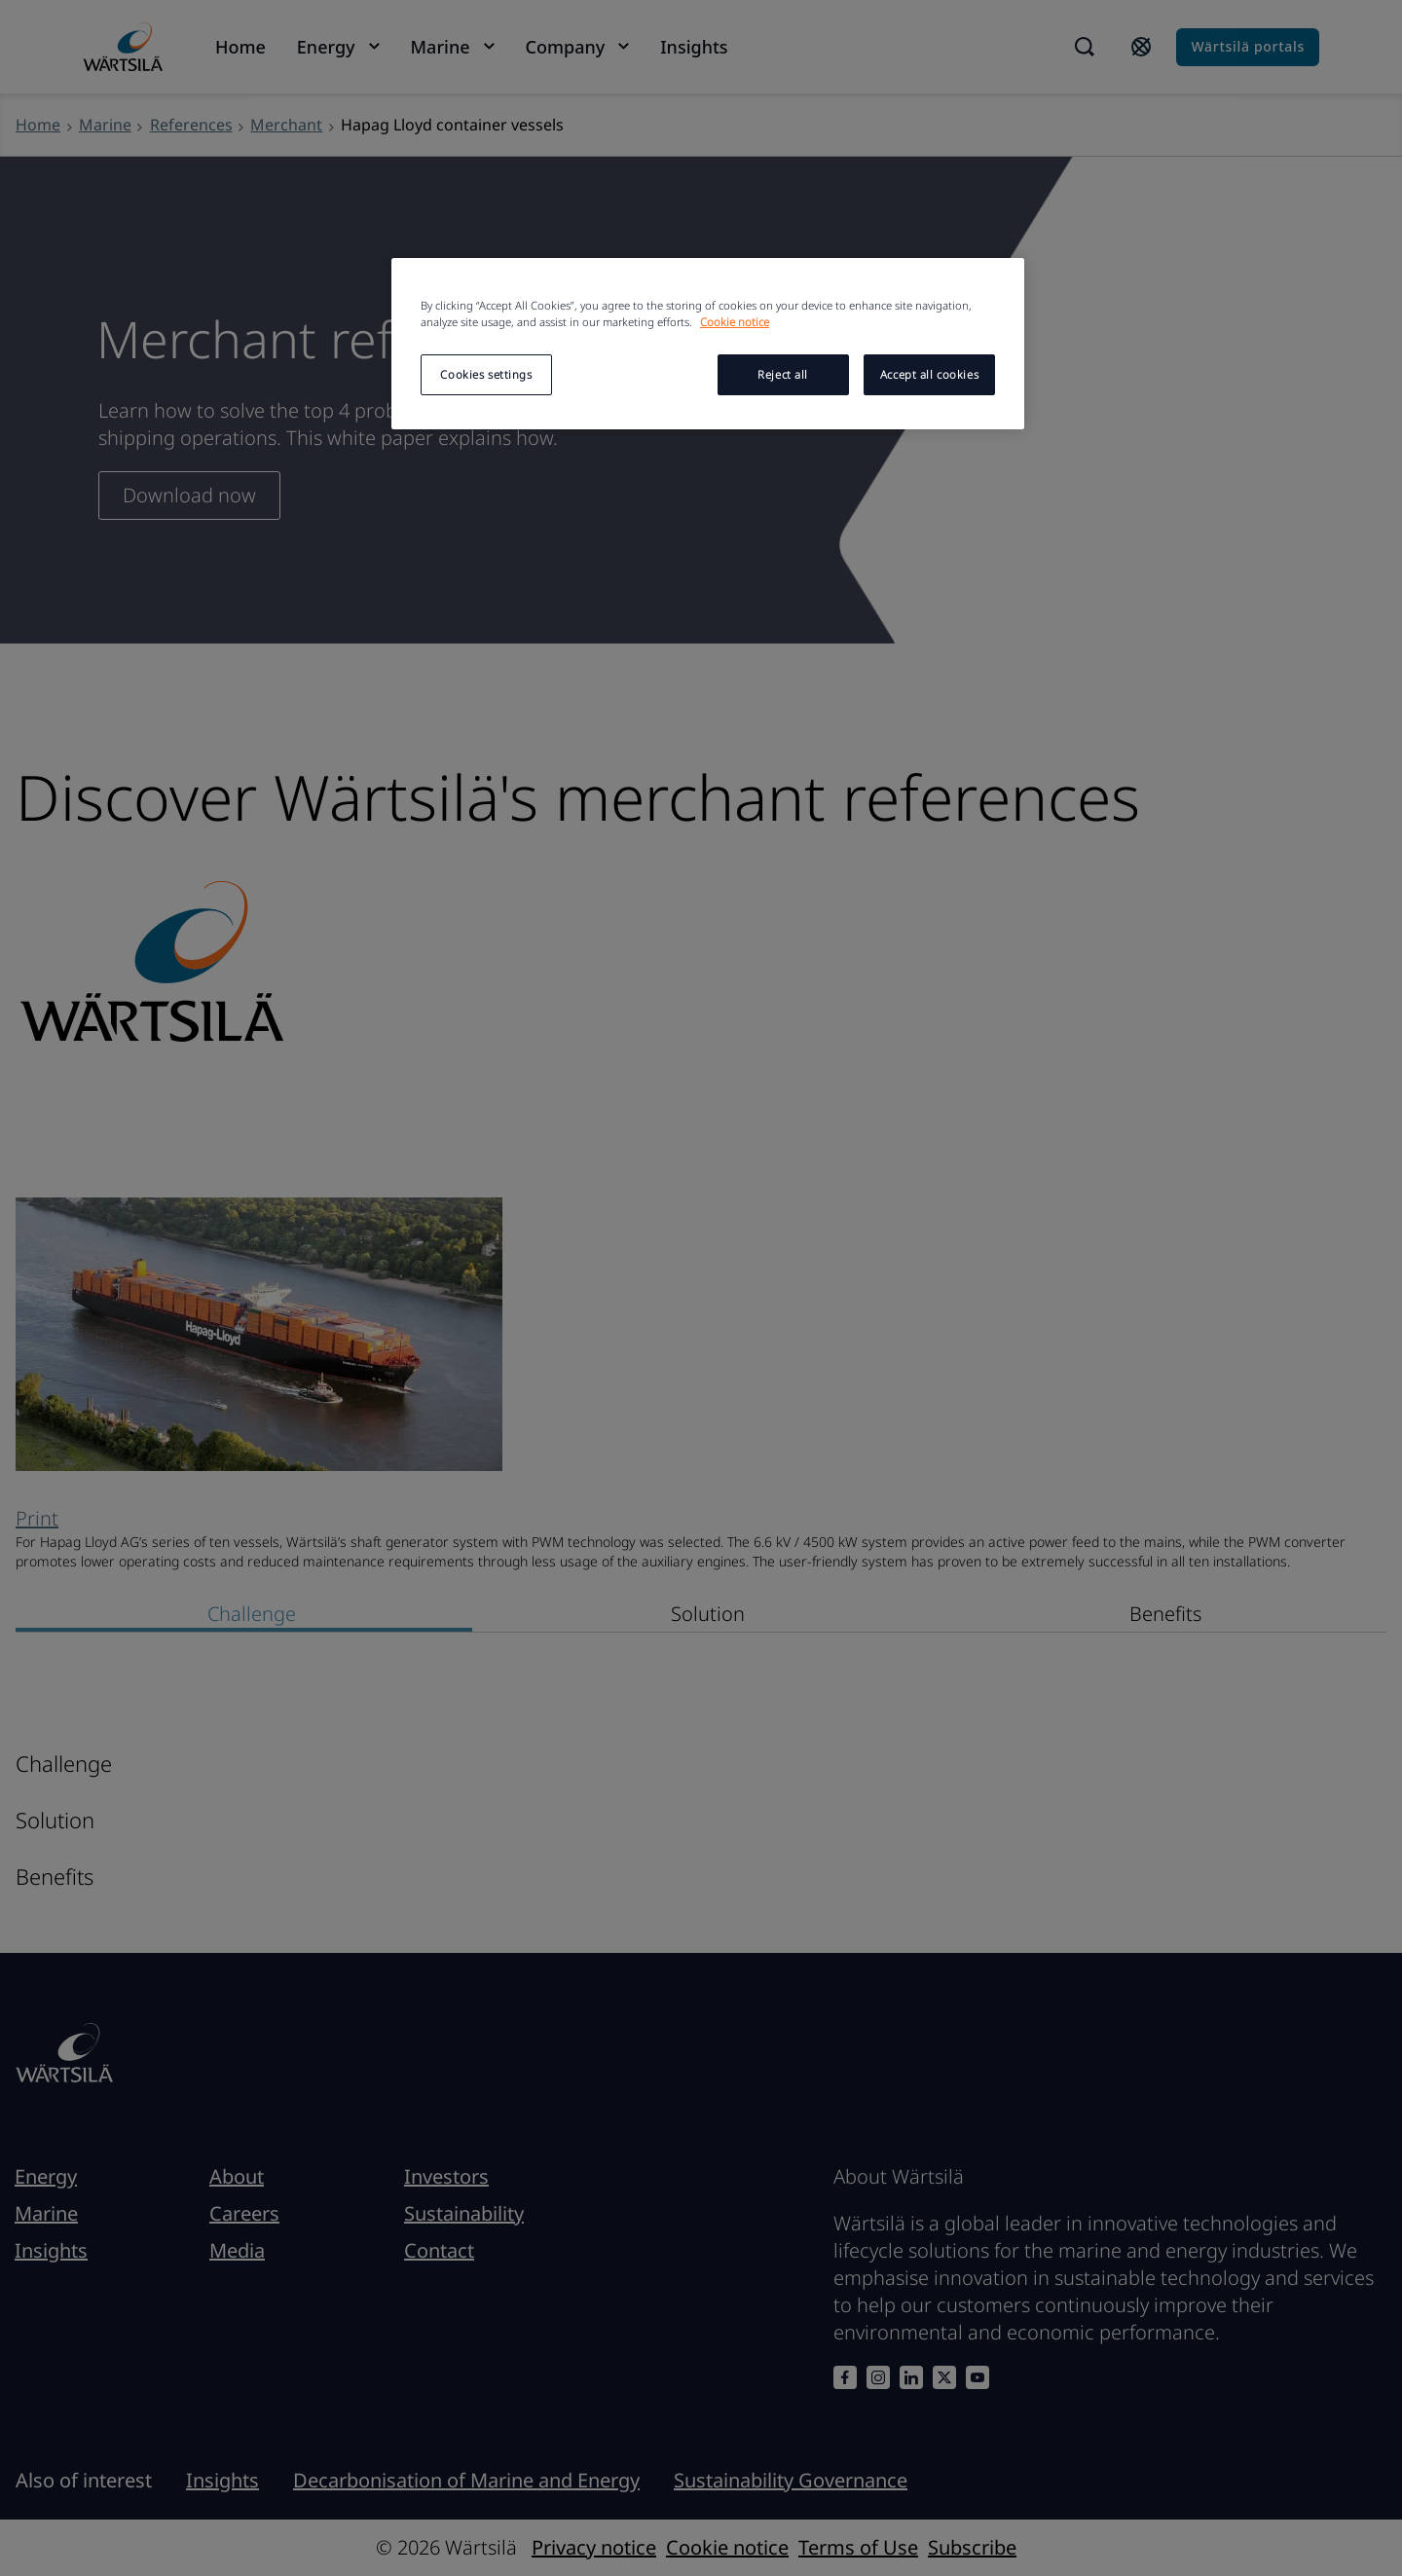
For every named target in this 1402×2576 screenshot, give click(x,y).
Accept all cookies (929, 374)
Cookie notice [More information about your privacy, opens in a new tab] (734, 321)
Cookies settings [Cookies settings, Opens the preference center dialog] (486, 374)
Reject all (782, 374)
